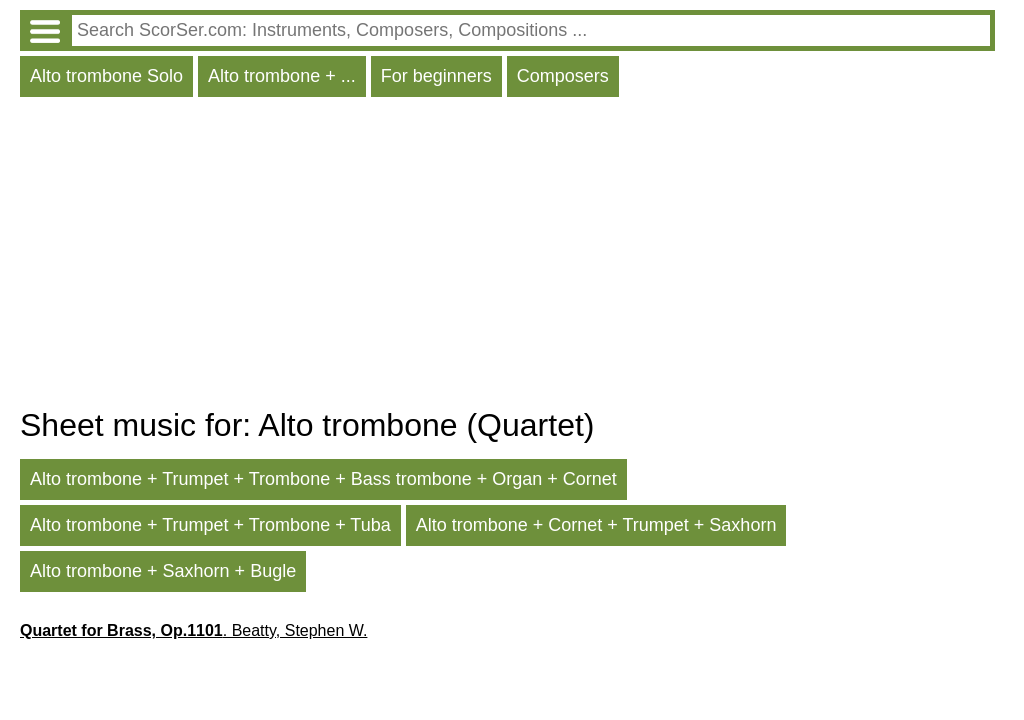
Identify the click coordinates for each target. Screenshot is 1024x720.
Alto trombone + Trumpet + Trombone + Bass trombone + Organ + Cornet (323, 479)
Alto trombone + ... (282, 76)
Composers (563, 76)
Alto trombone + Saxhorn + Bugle (163, 571)
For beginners (436, 76)
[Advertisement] (507, 257)
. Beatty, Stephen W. (193, 630)
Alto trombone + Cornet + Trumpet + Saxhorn (596, 525)
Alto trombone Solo (106, 76)
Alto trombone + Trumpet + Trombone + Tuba (210, 525)
